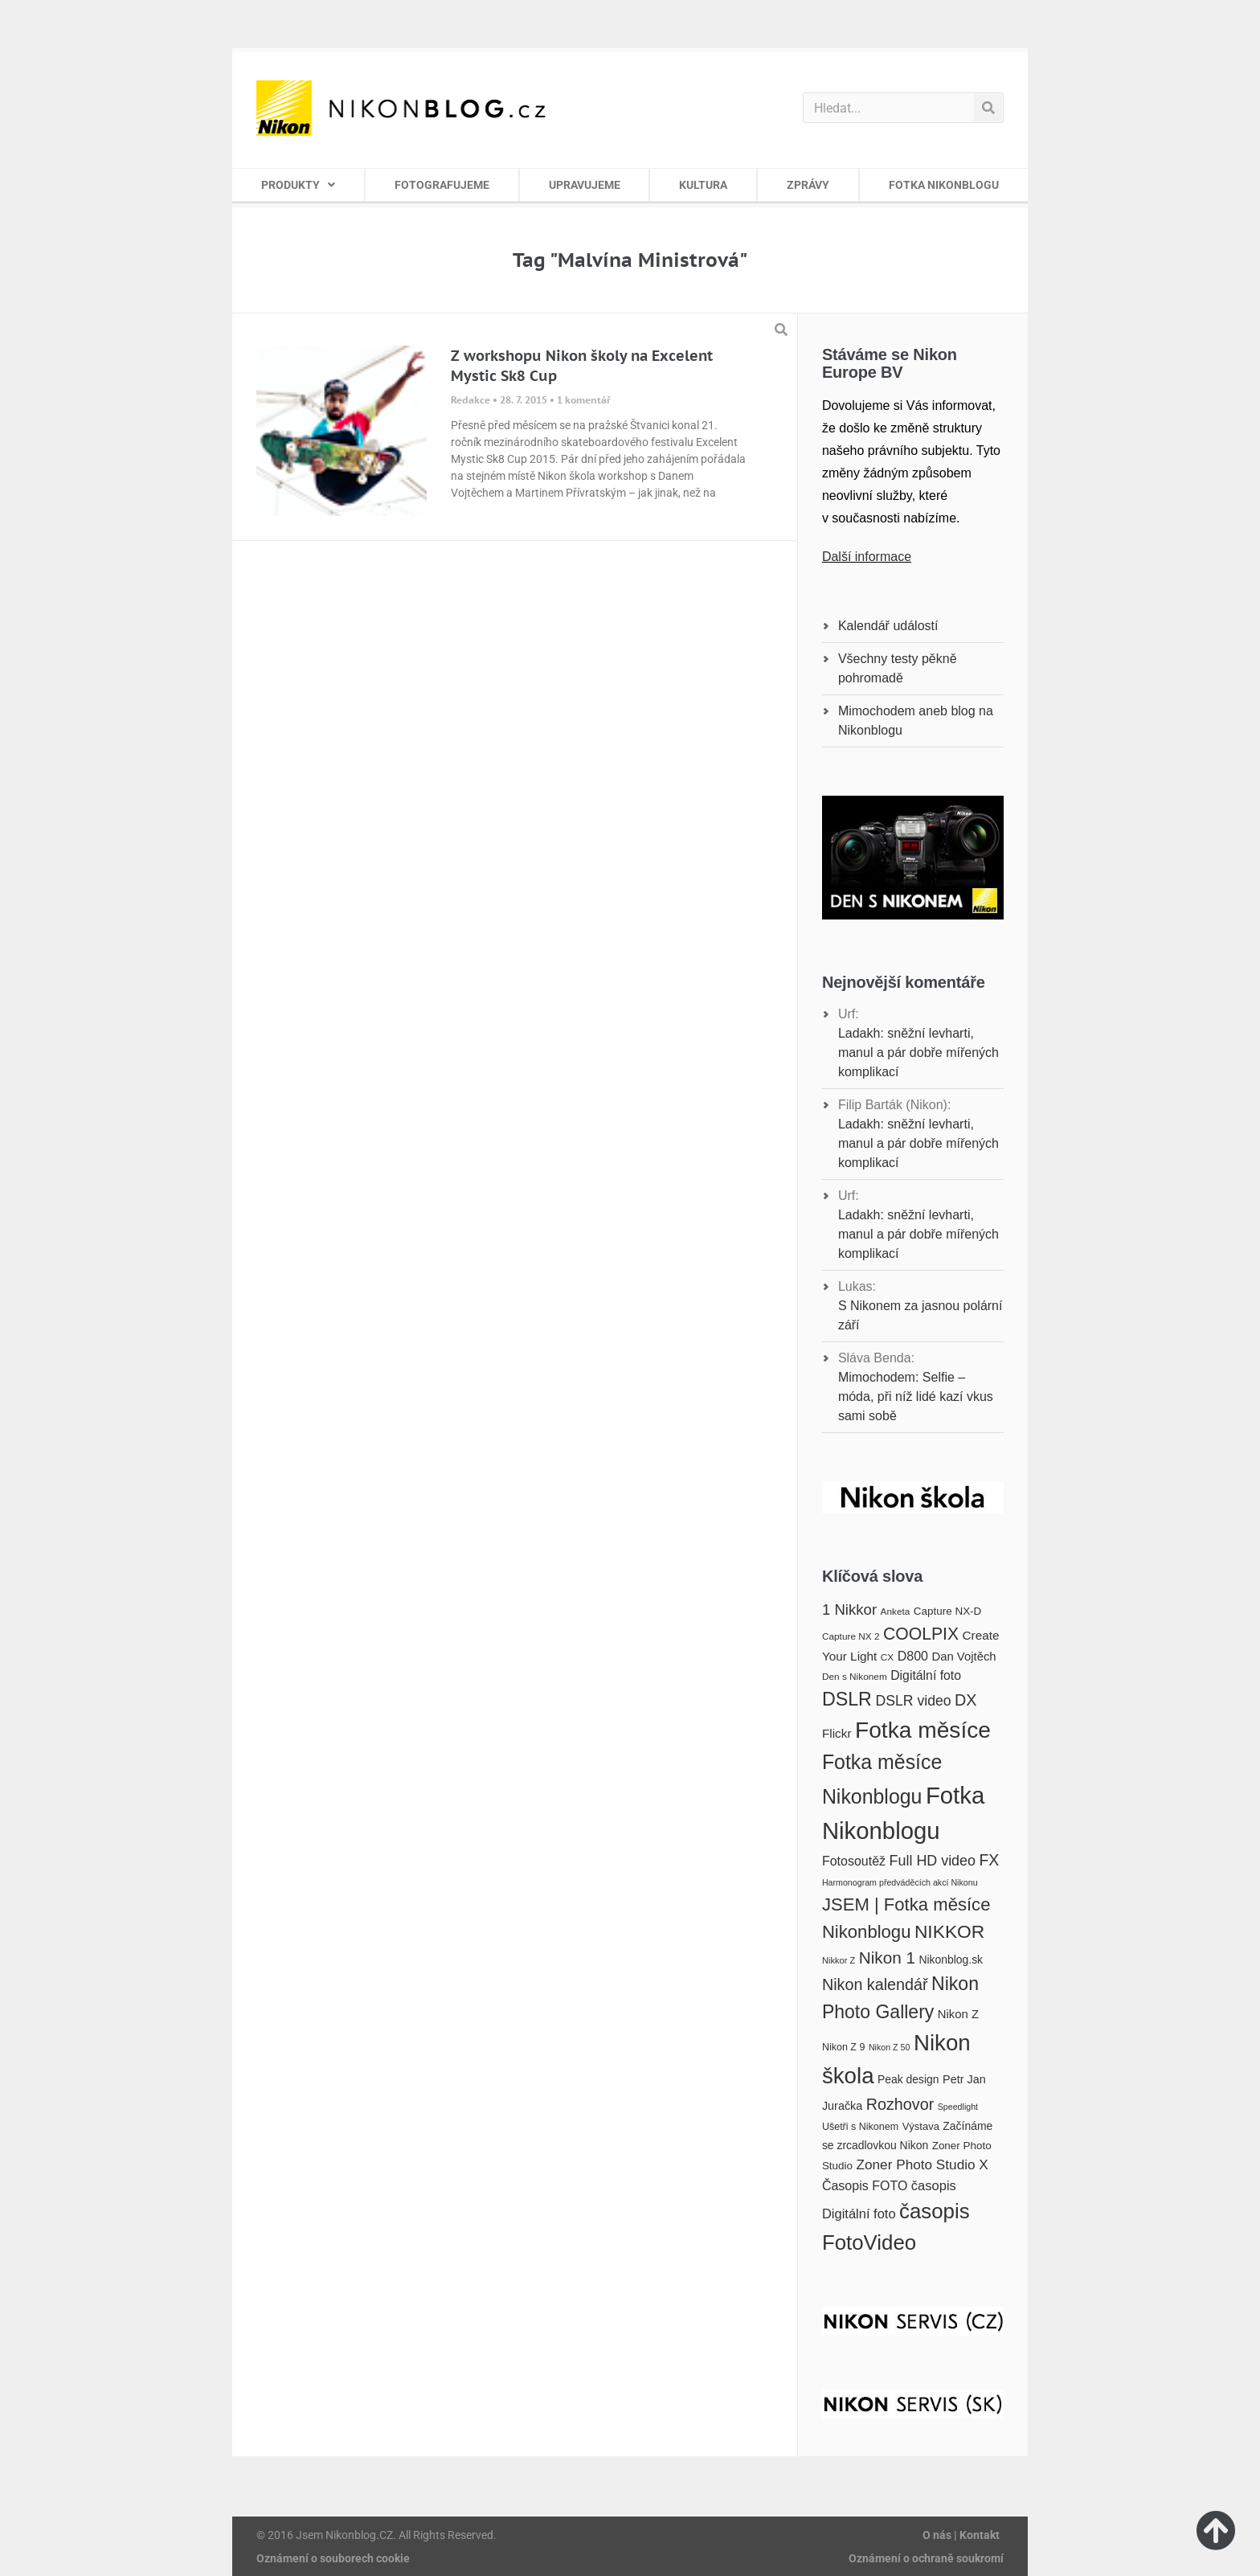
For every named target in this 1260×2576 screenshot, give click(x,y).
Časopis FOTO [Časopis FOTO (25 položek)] (865, 2185)
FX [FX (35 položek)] (989, 1860)
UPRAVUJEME (584, 184)
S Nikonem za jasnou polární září (920, 1315)
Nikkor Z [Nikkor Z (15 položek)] (838, 1960)
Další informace (866, 556)
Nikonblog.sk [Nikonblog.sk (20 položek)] (950, 1959)
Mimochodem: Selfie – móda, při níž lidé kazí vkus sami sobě (915, 1396)
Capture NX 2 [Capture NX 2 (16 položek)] (851, 1636)
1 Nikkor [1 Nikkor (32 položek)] (849, 1609)
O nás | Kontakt (961, 2535)
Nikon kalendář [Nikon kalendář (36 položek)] (875, 1984)
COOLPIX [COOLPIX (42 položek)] (921, 1633)
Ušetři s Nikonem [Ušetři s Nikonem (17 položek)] (860, 2126)
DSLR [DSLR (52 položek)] (847, 1699)
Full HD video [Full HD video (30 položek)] (933, 1861)
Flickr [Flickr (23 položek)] (837, 1733)
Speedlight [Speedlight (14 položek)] (958, 2106)
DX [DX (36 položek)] (965, 1700)
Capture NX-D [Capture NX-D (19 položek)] (947, 1611)
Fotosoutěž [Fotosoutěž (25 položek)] (854, 1860)
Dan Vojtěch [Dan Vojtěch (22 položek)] (963, 1656)
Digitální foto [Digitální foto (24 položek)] (925, 1675)
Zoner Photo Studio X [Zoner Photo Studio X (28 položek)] (922, 2164)
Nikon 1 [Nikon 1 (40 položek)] (887, 1957)
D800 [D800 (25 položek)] (913, 1655)
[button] (781, 329)
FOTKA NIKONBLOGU (944, 184)
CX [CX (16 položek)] (887, 1657)
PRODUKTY (298, 185)
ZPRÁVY (808, 184)
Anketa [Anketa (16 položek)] (895, 1611)
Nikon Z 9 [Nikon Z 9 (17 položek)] (843, 2047)
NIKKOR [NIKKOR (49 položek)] (949, 1931)
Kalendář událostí (888, 626)
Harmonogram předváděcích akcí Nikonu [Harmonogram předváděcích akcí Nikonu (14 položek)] (900, 1882)
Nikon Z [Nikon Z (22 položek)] (958, 2014)
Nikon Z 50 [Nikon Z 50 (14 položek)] (889, 2047)
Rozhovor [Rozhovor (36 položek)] (900, 2104)
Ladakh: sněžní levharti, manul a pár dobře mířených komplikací (918, 1052)
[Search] (988, 107)
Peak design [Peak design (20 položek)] (908, 2079)
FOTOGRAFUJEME (442, 184)
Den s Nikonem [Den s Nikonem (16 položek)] (854, 1676)
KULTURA (703, 184)
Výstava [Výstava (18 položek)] (920, 2126)
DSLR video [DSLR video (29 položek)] (913, 1701)
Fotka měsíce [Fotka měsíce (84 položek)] (923, 1730)
